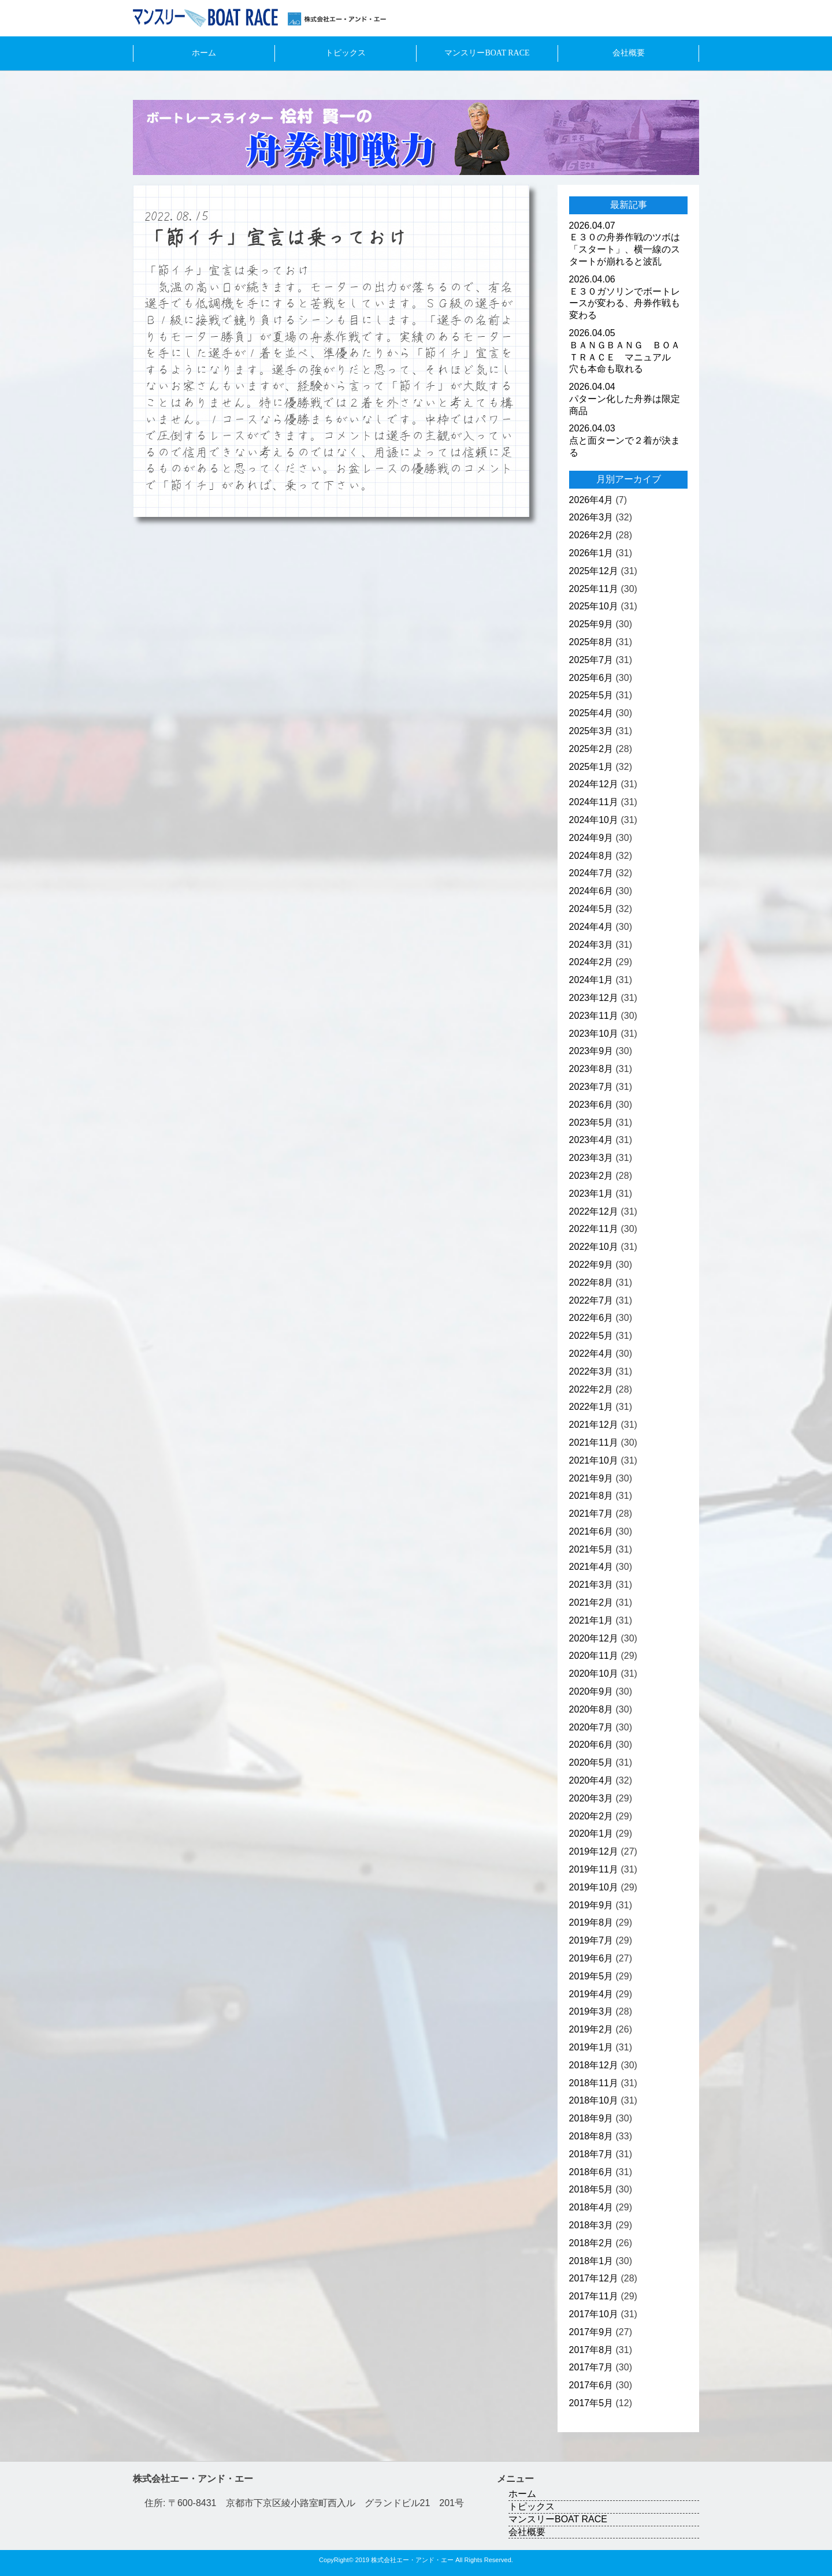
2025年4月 (591, 713)
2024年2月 (591, 962)
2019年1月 (591, 2047)
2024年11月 (593, 802)
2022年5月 (591, 1336)
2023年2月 (591, 1176)
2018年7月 (591, 2154)
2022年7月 (591, 1300)
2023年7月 (591, 1087)
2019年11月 (593, 1869)
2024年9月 (591, 838)
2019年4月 (591, 1994)
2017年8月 (591, 2350)
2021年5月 (591, 1549)
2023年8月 (591, 1069)
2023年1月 (591, 1193)
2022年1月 (591, 1407)
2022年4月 (591, 1353)
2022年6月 (591, 1318)
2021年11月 (593, 1442)
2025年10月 (593, 606)
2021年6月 (591, 1531)
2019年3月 (591, 2011)
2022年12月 (593, 1211)
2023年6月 (591, 1105)
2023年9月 (591, 1051)
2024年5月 (591, 909)
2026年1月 (591, 553)
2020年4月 (591, 1780)
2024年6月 (591, 891)
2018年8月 (591, 2136)
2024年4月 (591, 927)
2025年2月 (591, 749)
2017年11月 (593, 2296)
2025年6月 (591, 678)
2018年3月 (591, 2225)
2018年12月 (593, 2065)
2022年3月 (591, 1371)
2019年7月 (591, 1940)
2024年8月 (591, 856)
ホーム (204, 53)
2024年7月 (591, 873)
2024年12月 (593, 784)
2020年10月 (593, 1673)
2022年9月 (591, 1265)
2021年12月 (593, 1425)
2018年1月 (591, 2261)
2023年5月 (591, 1122)
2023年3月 (591, 1158)
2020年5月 (591, 1762)
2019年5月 (591, 1976)
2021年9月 (591, 1478)
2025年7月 (591, 660)
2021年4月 (591, 1567)
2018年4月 (591, 2207)
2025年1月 (591, 767)
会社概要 (628, 53)
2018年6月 (591, 2172)
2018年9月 (591, 2118)
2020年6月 (591, 1744)
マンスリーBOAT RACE (486, 53)
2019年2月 (591, 2029)
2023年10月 (593, 1033)
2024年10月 (593, 820)
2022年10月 (593, 1247)
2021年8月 (591, 1496)
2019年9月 (591, 1905)
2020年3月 (591, 1798)
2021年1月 (591, 1620)
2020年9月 (591, 1691)
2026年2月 (591, 535)
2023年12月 (593, 998)
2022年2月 (591, 1389)
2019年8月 (591, 1922)
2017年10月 (593, 2314)
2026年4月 (591, 500)
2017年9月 (591, 2332)
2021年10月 (593, 1460)
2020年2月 (591, 1816)
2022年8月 (591, 1282)
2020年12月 (593, 1638)
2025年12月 (593, 571)
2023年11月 (593, 1016)
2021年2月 (591, 1602)
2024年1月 (591, 980)
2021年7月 (591, 1513)
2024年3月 (591, 945)
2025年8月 (591, 642)
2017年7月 (591, 2367)
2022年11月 (593, 1229)
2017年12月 (593, 2278)
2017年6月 (591, 2385)
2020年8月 (591, 1709)
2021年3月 (591, 1584)
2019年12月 (593, 1851)
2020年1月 (591, 1833)
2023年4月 (591, 1140)
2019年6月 (591, 1958)
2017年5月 (591, 2403)
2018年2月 (591, 2243)
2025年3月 (591, 731)
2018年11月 (593, 2083)
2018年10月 (593, 2100)
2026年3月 (591, 517)
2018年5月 (591, 2189)
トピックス (345, 53)
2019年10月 (593, 1887)
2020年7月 (591, 1727)
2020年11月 (593, 1656)
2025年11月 (593, 589)
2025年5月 (591, 695)
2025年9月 (591, 624)
